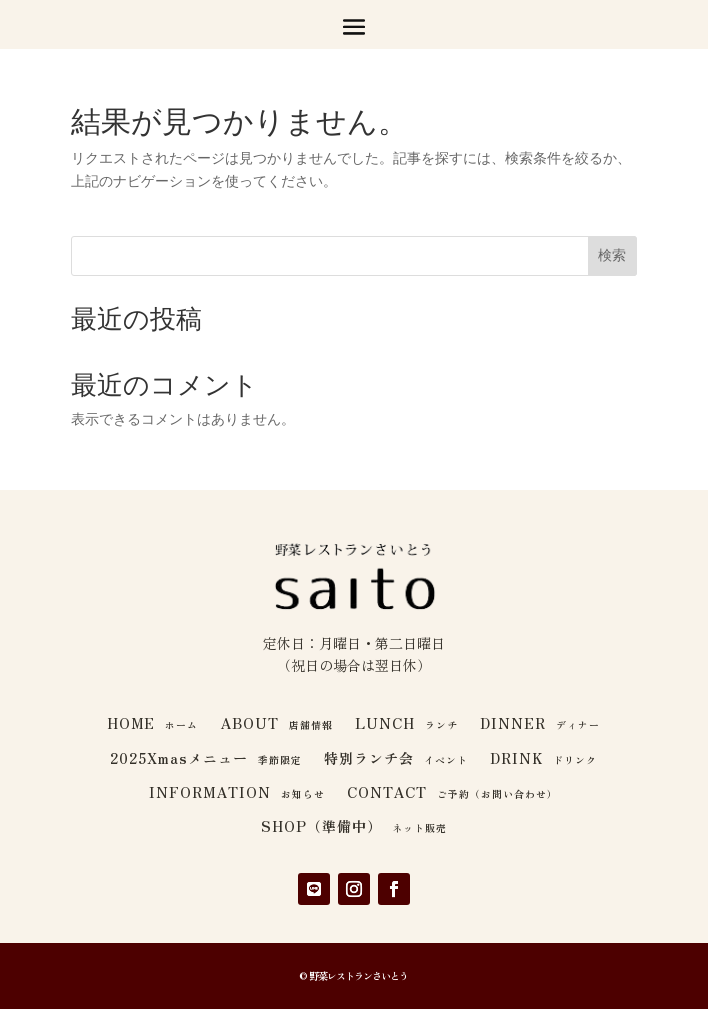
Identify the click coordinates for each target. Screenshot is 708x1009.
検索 (612, 255)
